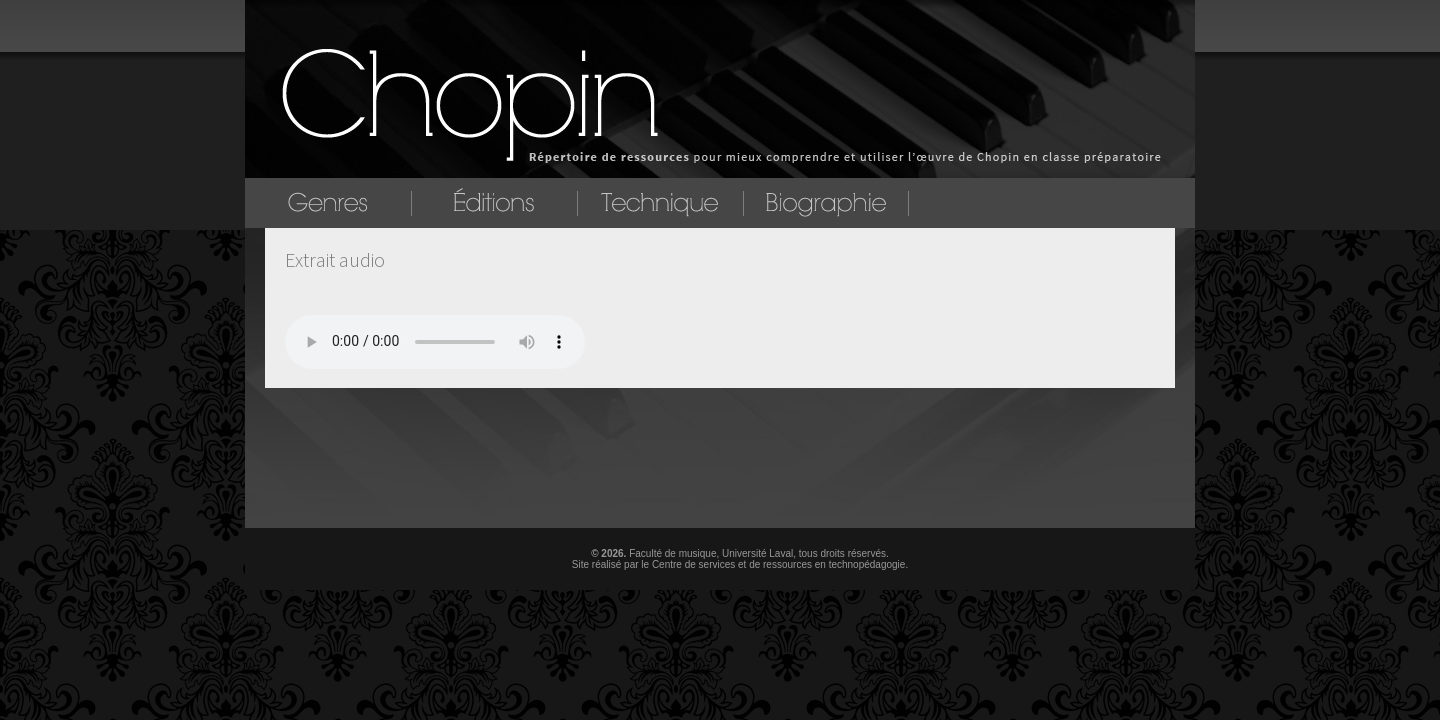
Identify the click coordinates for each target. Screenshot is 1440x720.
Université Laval (757, 553)
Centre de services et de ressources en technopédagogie (779, 564)
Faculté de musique (672, 553)
